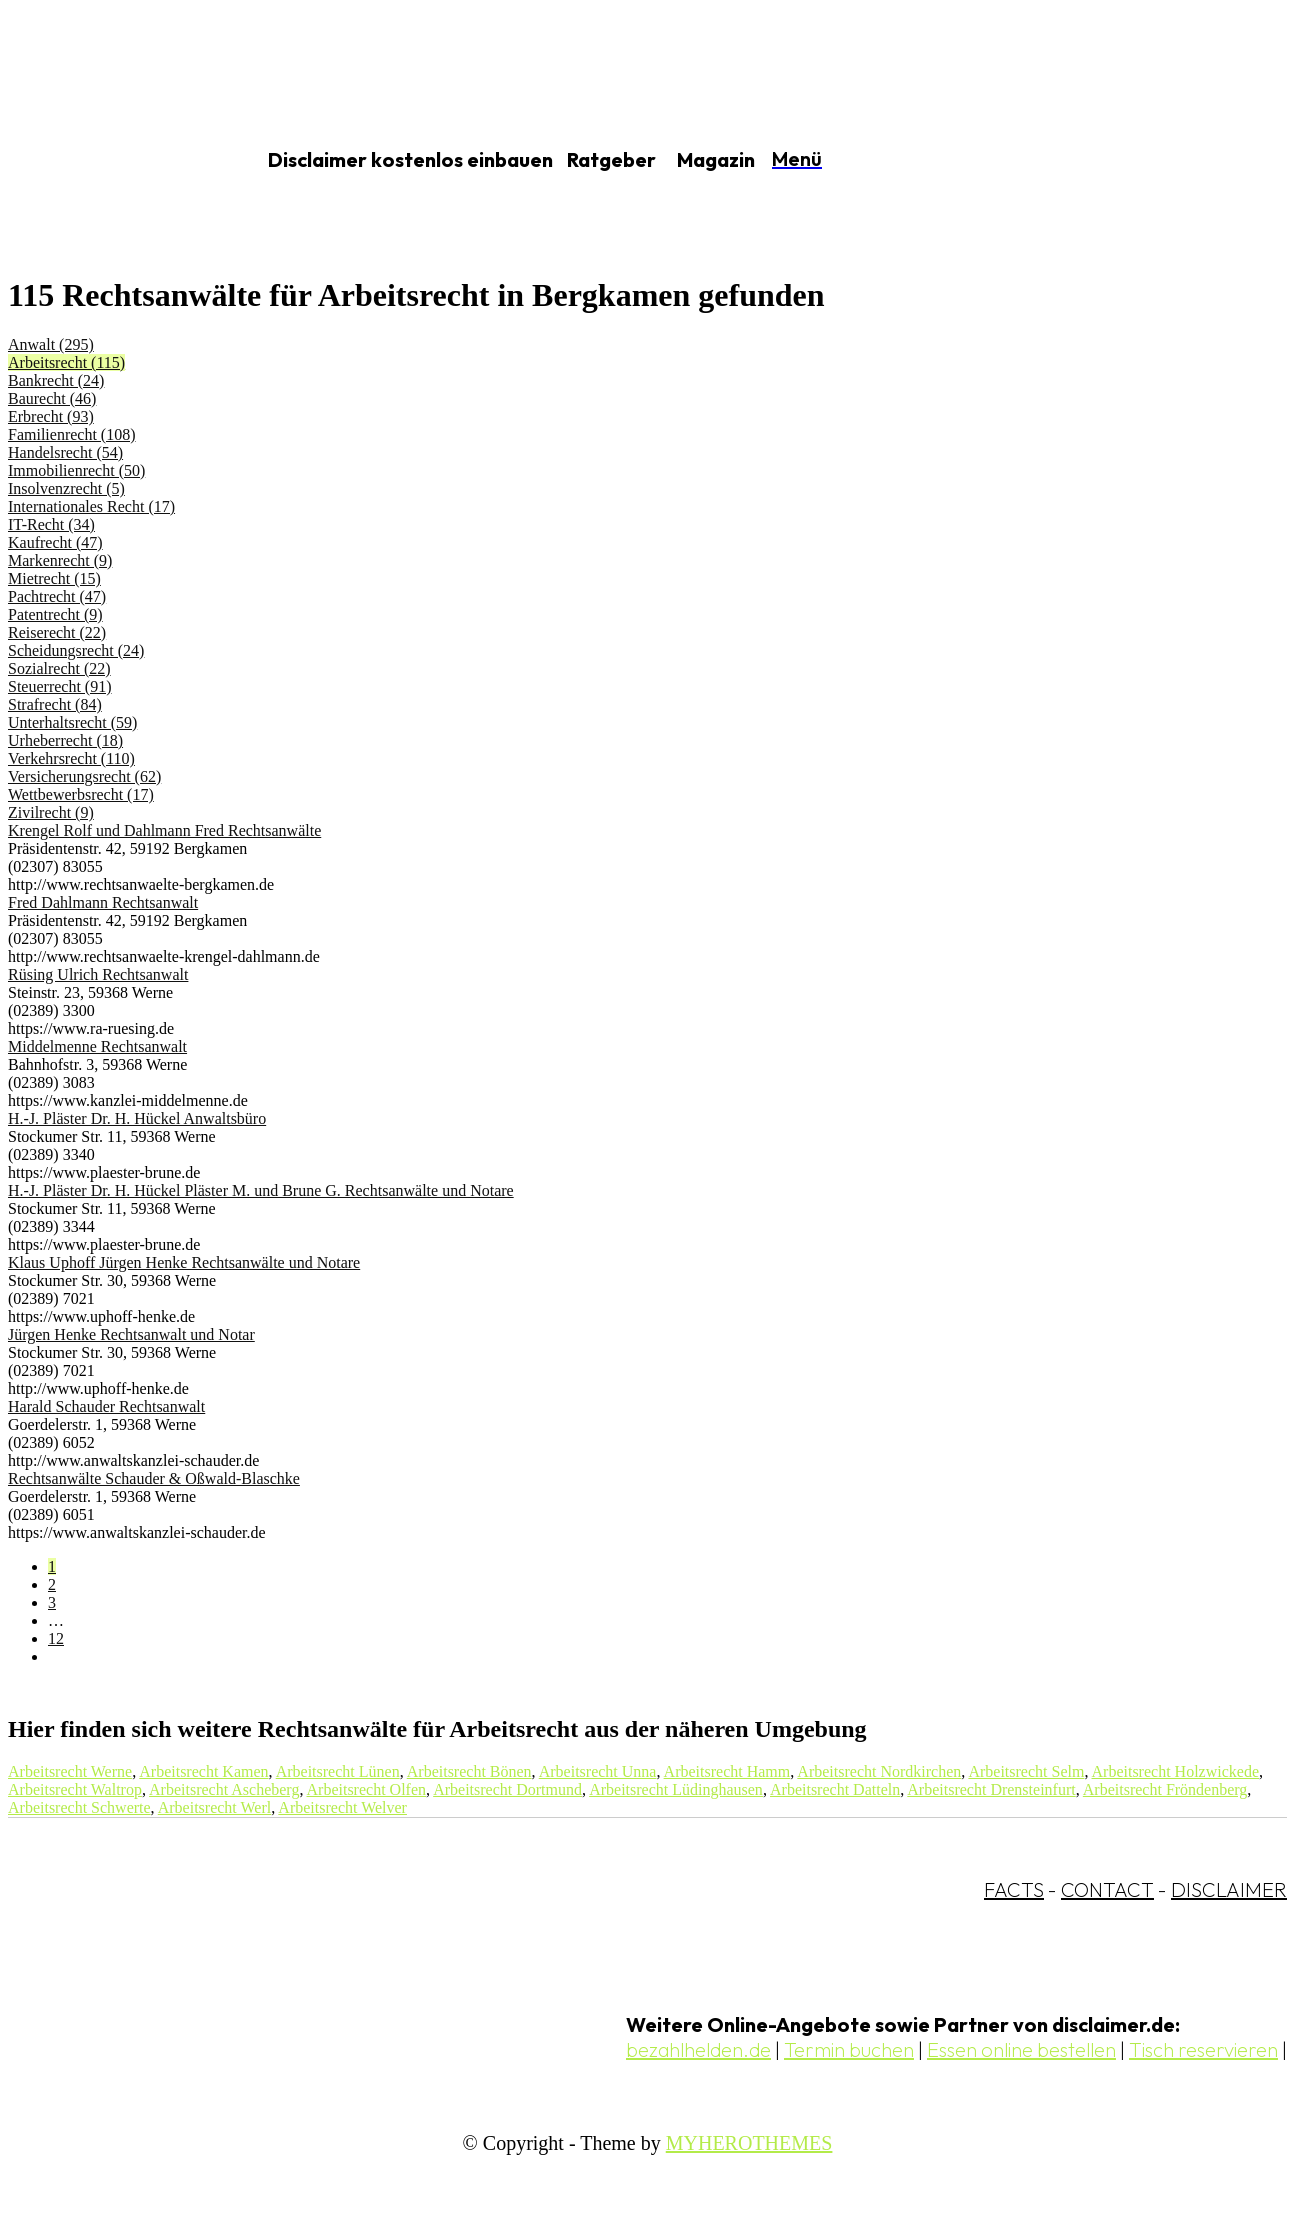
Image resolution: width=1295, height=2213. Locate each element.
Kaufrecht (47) (55, 542)
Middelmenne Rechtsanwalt (97, 1046)
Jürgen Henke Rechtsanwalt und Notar (131, 1334)
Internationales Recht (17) (91, 506)
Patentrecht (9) (55, 614)
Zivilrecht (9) (51, 812)
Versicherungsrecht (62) (84, 776)
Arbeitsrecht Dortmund (507, 1789)
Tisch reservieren (1203, 2049)
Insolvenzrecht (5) (66, 488)
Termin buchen (849, 2049)
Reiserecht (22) (57, 632)
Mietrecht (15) (54, 578)
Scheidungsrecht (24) (76, 650)
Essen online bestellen (1021, 2049)
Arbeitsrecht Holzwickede (1175, 1771)
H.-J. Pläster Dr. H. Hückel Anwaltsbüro (137, 1118)
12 (56, 1638)
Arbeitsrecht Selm (1026, 1771)
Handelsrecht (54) (65, 452)
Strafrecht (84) (55, 704)
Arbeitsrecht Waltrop (75, 1789)
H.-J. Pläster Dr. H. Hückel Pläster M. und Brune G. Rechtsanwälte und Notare (261, 1190)
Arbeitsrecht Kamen (203, 1771)
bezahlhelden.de (698, 2049)
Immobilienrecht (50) (76, 470)
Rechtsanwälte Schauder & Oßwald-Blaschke (154, 1478)
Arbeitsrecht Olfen (367, 1789)
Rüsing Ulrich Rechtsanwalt (98, 974)
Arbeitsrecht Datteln (835, 1789)
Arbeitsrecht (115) (66, 362)
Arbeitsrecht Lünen (338, 1771)
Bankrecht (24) (56, 380)
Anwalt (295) (51, 344)
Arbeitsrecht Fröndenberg (1165, 1789)
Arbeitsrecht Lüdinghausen (676, 1789)
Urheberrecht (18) (65, 740)
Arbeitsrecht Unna (598, 1771)
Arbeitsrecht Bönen (469, 1771)
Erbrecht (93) (51, 416)
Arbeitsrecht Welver (342, 1807)
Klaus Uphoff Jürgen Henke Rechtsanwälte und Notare (184, 1262)
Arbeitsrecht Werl (214, 1807)
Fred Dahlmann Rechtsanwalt (103, 902)
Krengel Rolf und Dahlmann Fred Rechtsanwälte (164, 830)
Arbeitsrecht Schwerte (79, 1807)
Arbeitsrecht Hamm (727, 1771)
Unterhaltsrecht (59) (72, 722)
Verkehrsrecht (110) (71, 758)
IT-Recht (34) (51, 524)
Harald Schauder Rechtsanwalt (106, 1406)
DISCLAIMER (1229, 1889)
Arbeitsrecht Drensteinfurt (991, 1789)
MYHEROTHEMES (749, 2143)
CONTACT (1107, 1889)
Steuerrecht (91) (60, 686)
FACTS (1014, 1889)
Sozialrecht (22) (59, 668)
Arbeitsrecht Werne (70, 1771)
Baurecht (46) (52, 398)
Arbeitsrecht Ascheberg (224, 1789)
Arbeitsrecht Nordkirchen (879, 1771)
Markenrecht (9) (60, 560)
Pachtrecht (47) (57, 596)
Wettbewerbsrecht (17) (81, 794)
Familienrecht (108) (72, 434)
